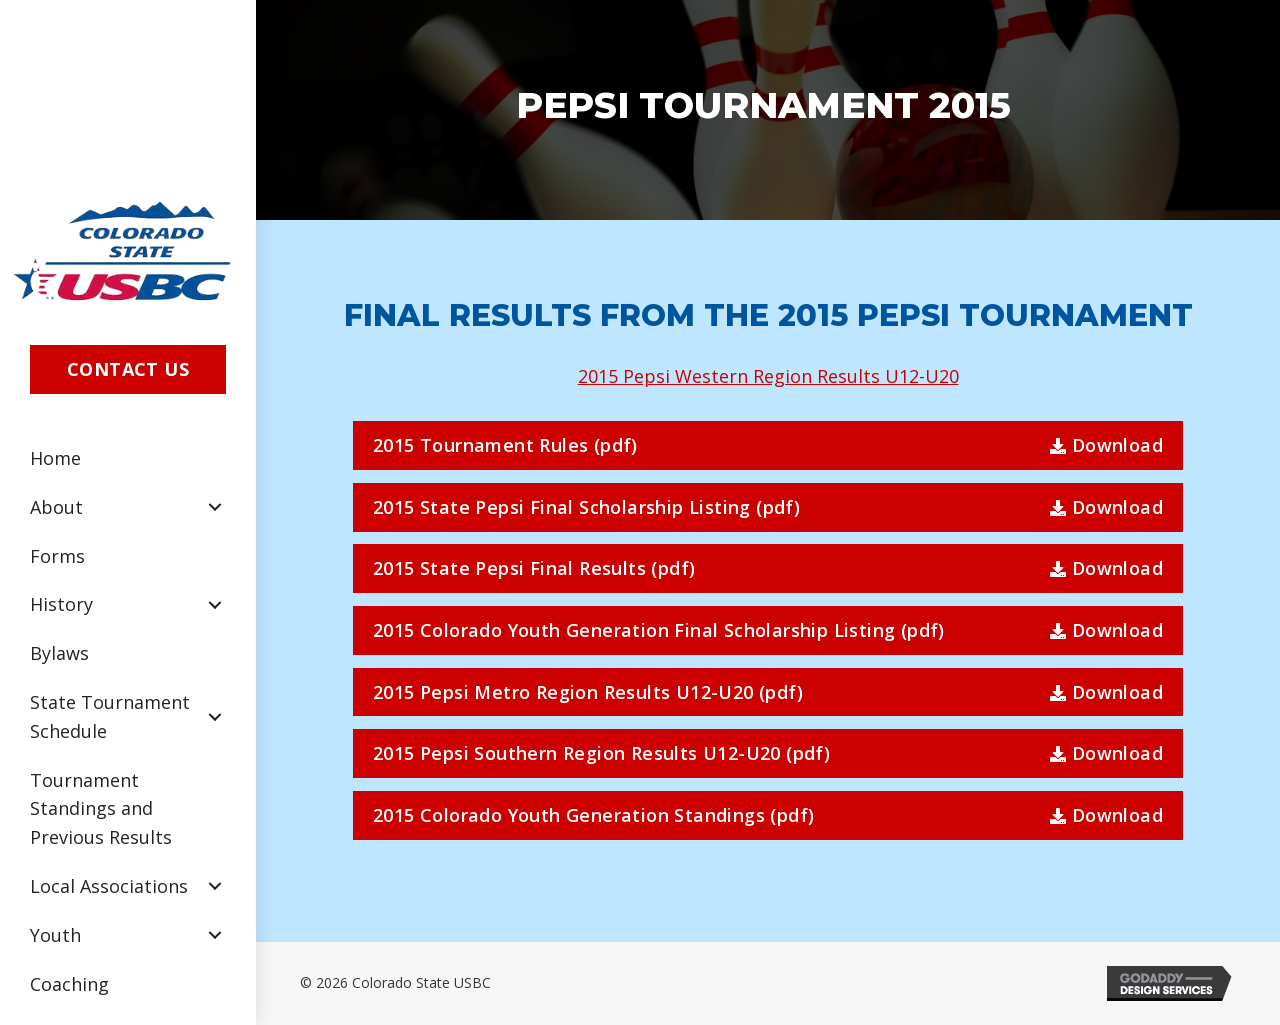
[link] (128, 458)
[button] (128, 369)
